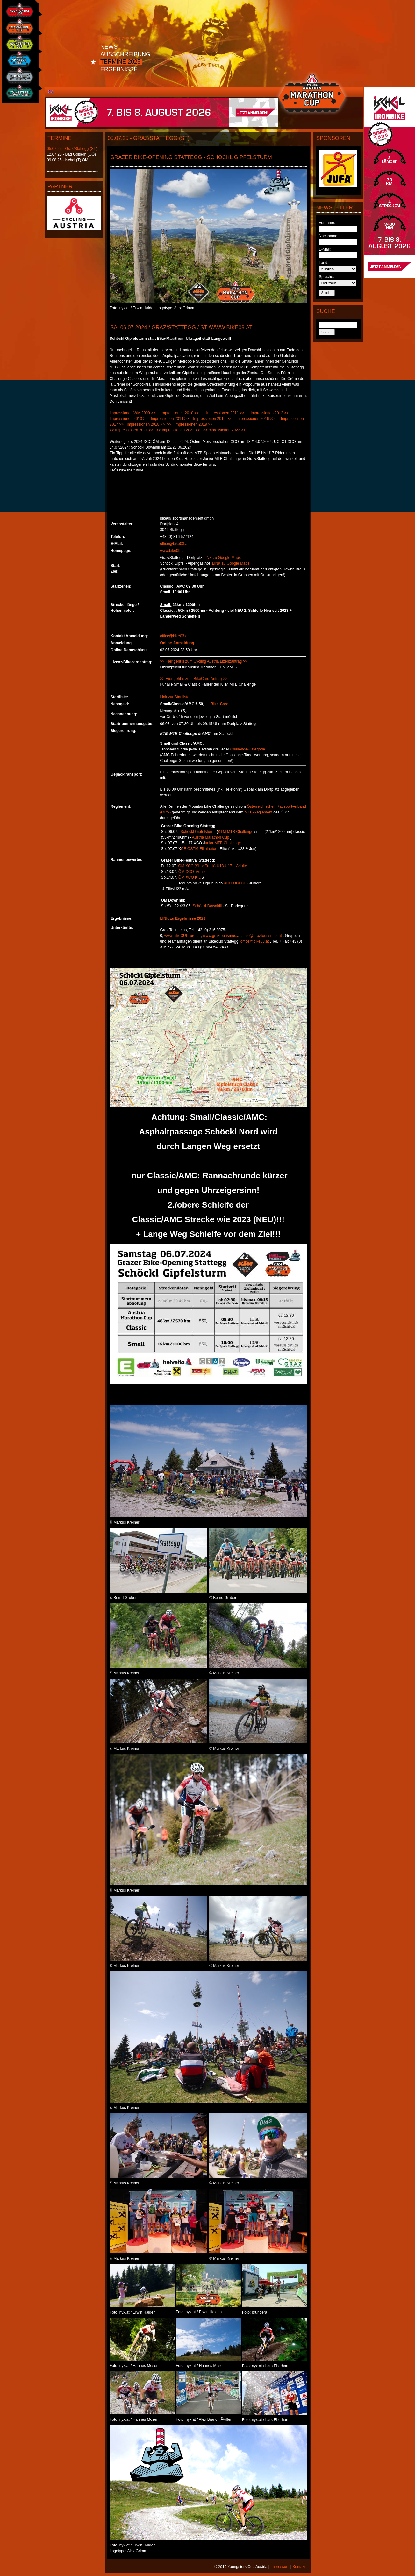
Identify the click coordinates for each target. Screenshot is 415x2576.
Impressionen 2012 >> (271, 413)
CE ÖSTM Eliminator (198, 849)
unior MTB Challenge (223, 843)
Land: (323, 263)
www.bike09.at (172, 550)
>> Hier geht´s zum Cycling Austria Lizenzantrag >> (203, 661)
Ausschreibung (125, 54)
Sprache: (326, 277)
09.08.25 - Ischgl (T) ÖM (67, 160)
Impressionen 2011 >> (225, 413)
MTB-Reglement (258, 812)
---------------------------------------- (72, 166)
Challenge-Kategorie (247, 749)
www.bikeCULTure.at (182, 935)
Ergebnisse (119, 69)
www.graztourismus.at (221, 935)
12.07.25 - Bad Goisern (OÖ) (71, 154)
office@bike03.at (174, 543)
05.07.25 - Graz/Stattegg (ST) (72, 148)
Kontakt (298, 2567)
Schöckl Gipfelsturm (198, 831)
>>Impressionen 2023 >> (224, 430)
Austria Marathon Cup (210, 837)
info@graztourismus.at (263, 935)
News (109, 47)
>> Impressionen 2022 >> (178, 430)
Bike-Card (220, 704)
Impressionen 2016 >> (255, 418)
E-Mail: (325, 249)
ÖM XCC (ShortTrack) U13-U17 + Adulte (212, 866)
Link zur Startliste (174, 697)
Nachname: (328, 236)
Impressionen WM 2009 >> (132, 413)
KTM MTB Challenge (235, 831)
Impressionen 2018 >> (146, 424)
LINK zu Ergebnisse (178, 918)
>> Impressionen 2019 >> (189, 424)
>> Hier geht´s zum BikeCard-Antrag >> (193, 678)
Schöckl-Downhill (207, 906)
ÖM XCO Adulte (192, 871)
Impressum (279, 2567)
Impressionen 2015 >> (212, 418)
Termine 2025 (120, 62)
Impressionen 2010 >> (180, 413)
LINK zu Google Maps (221, 557)
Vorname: (327, 222)
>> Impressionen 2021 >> (131, 430)
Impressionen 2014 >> (170, 418)
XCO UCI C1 (235, 883)
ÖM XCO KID (189, 877)
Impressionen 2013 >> (128, 418)
